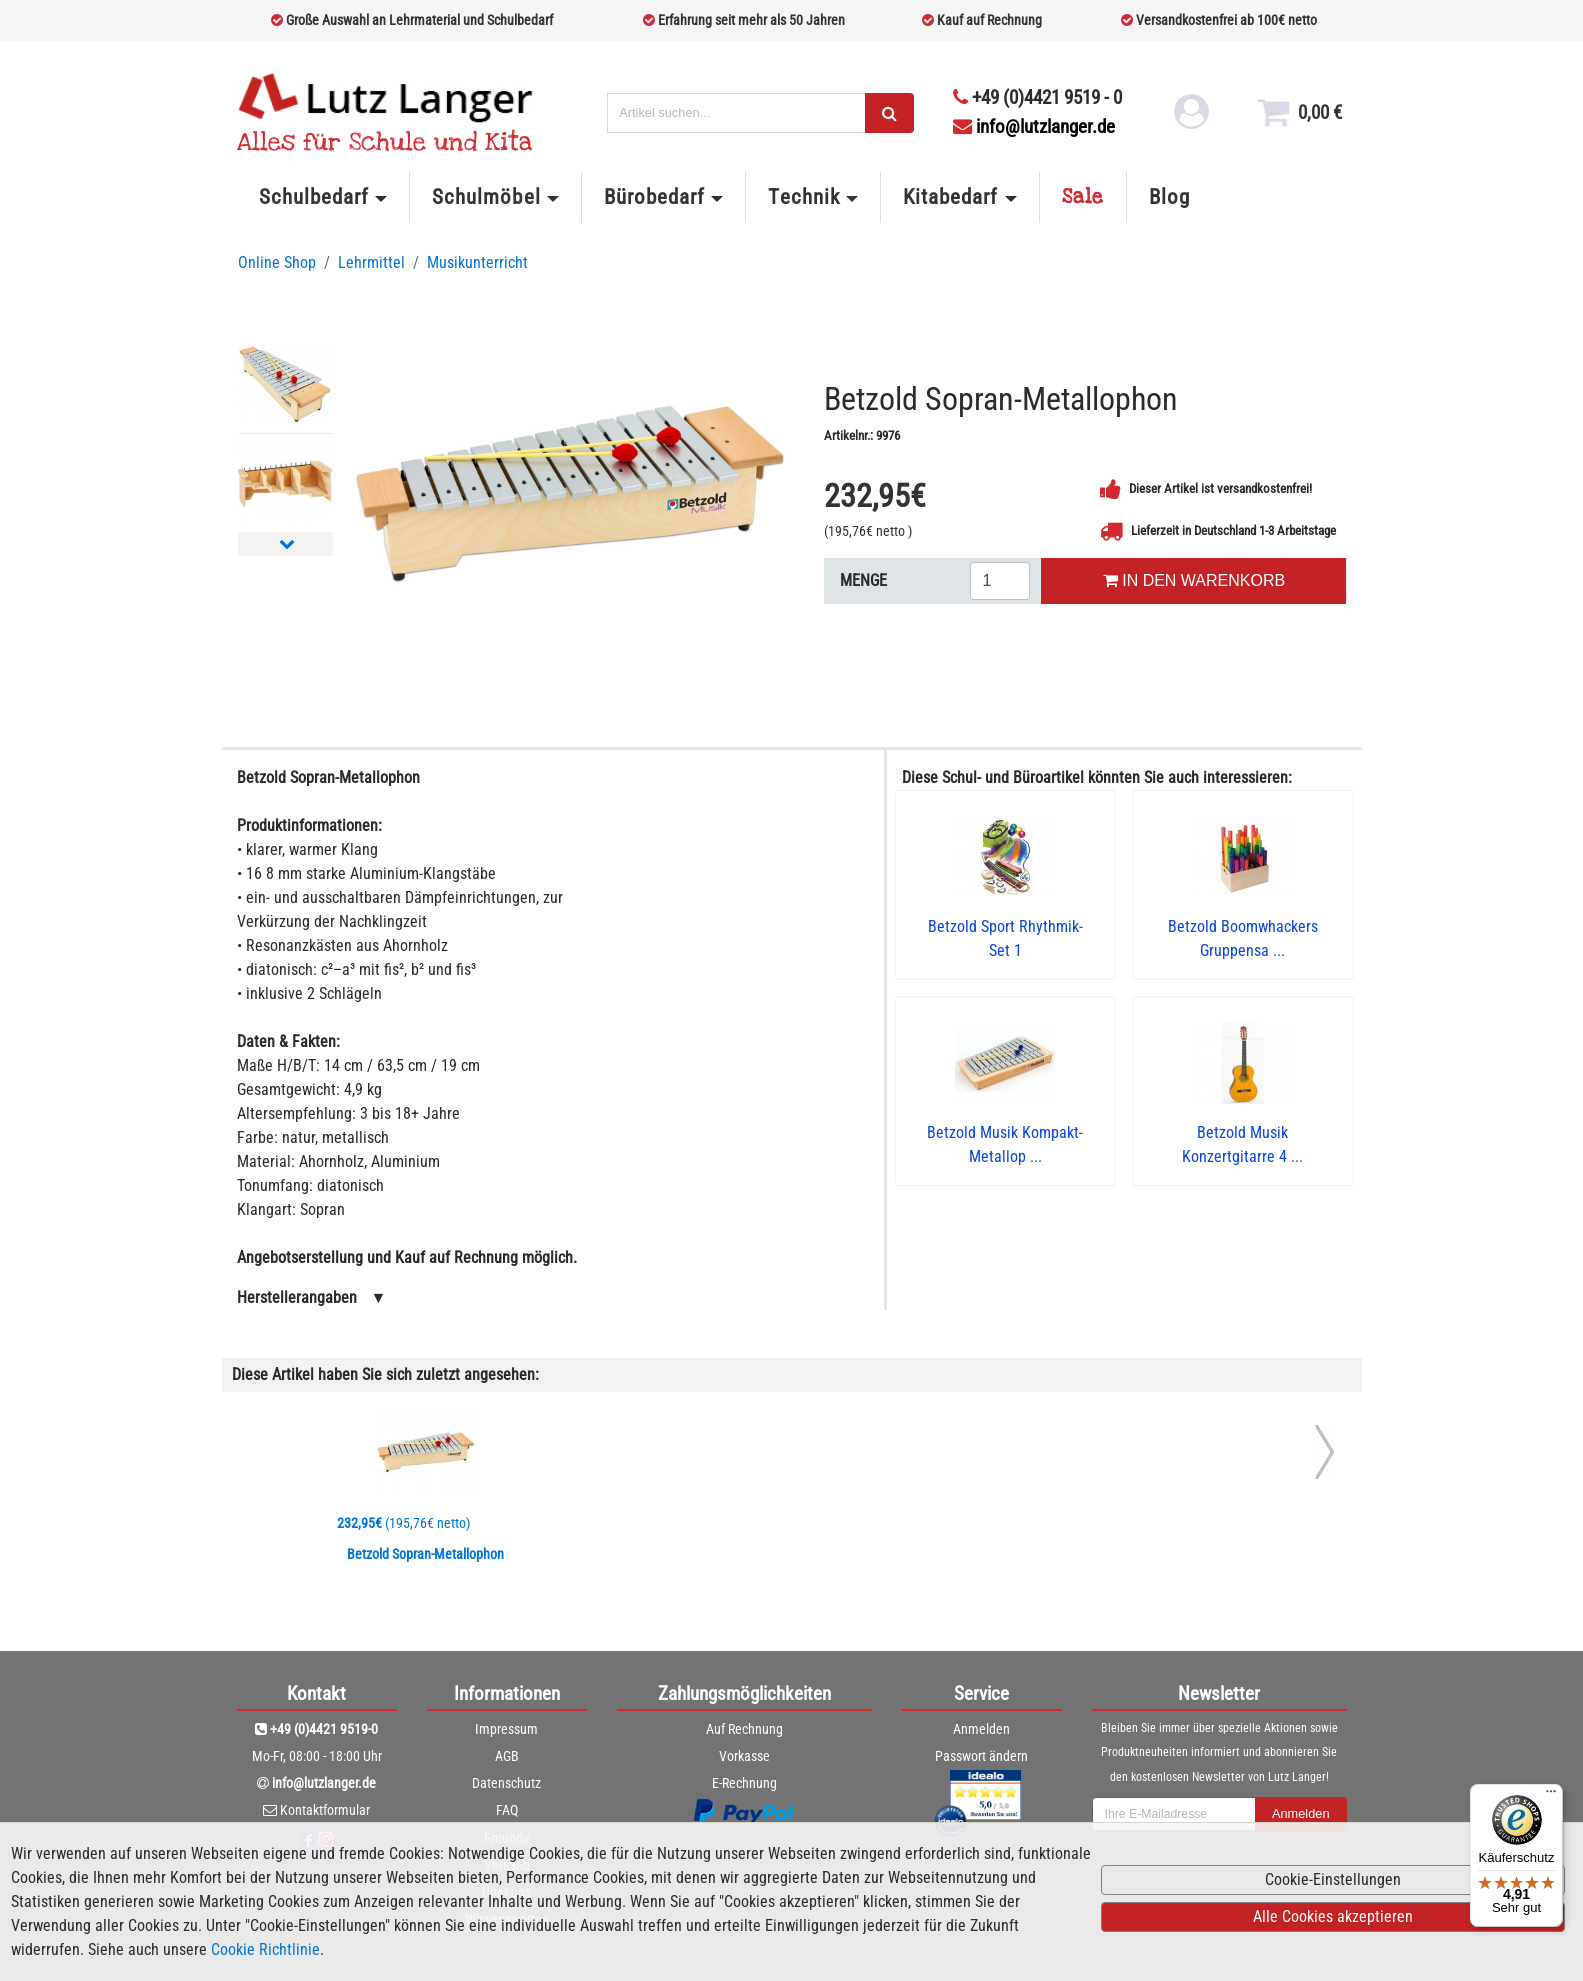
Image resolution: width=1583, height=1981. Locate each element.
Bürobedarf (654, 197)
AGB (507, 1756)
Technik (803, 197)
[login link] (1188, 120)
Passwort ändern (981, 1756)
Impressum (506, 1729)
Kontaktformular (325, 1810)
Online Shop (277, 262)
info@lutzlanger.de (1034, 126)
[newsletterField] (1174, 1814)
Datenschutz (506, 1783)
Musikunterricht (477, 262)
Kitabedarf (950, 197)
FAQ (507, 1810)
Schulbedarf (314, 197)
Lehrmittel (371, 262)
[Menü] (1551, 1796)
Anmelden (981, 1729)
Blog (1169, 197)
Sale (1083, 197)
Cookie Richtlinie (265, 1949)
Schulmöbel (486, 197)
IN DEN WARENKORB (1194, 580)
